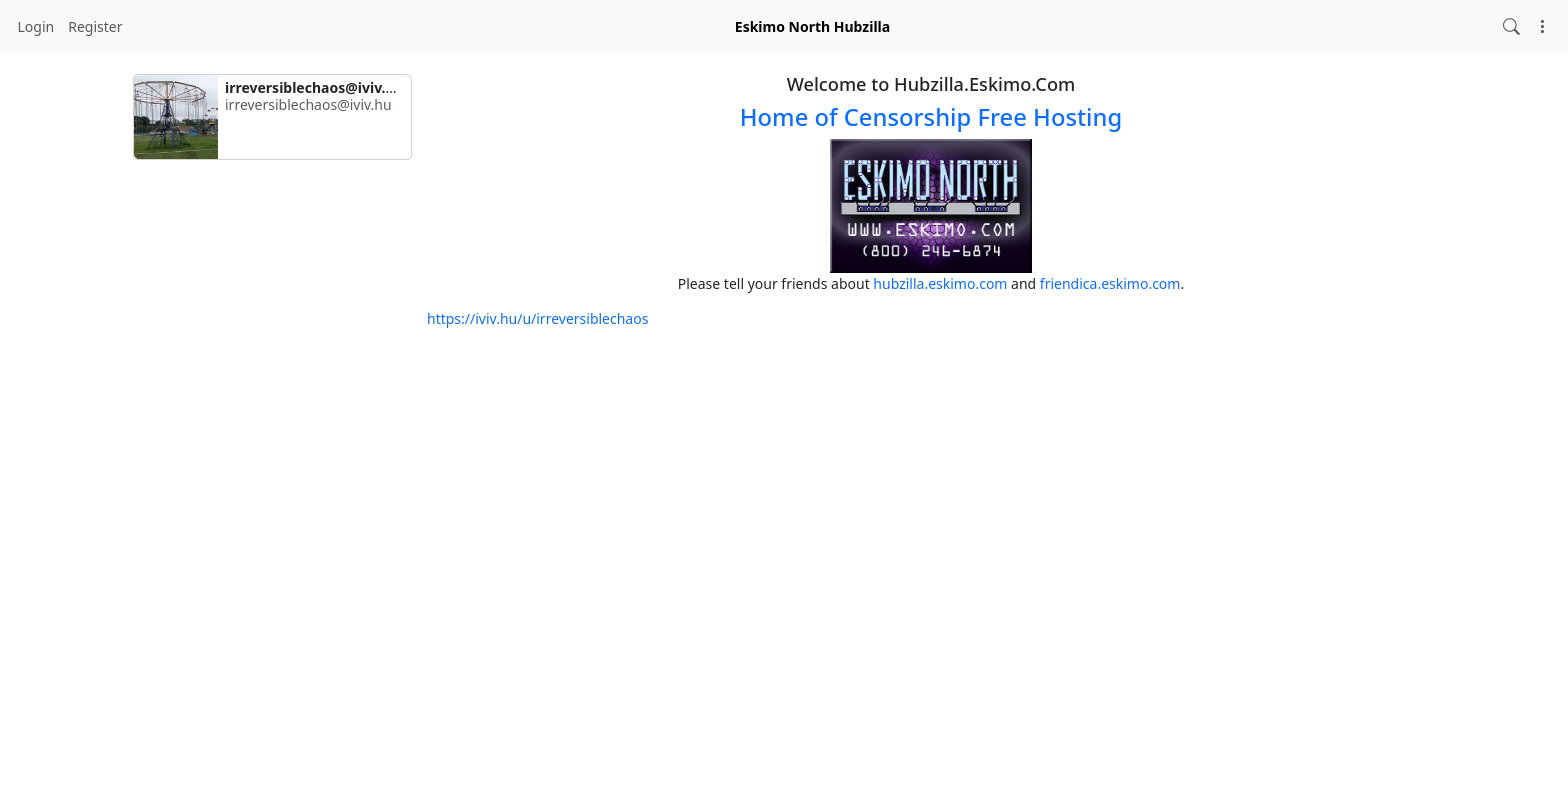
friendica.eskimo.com (1110, 283)
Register (95, 26)
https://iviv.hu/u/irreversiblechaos (537, 318)
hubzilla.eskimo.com (940, 283)
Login (36, 26)
